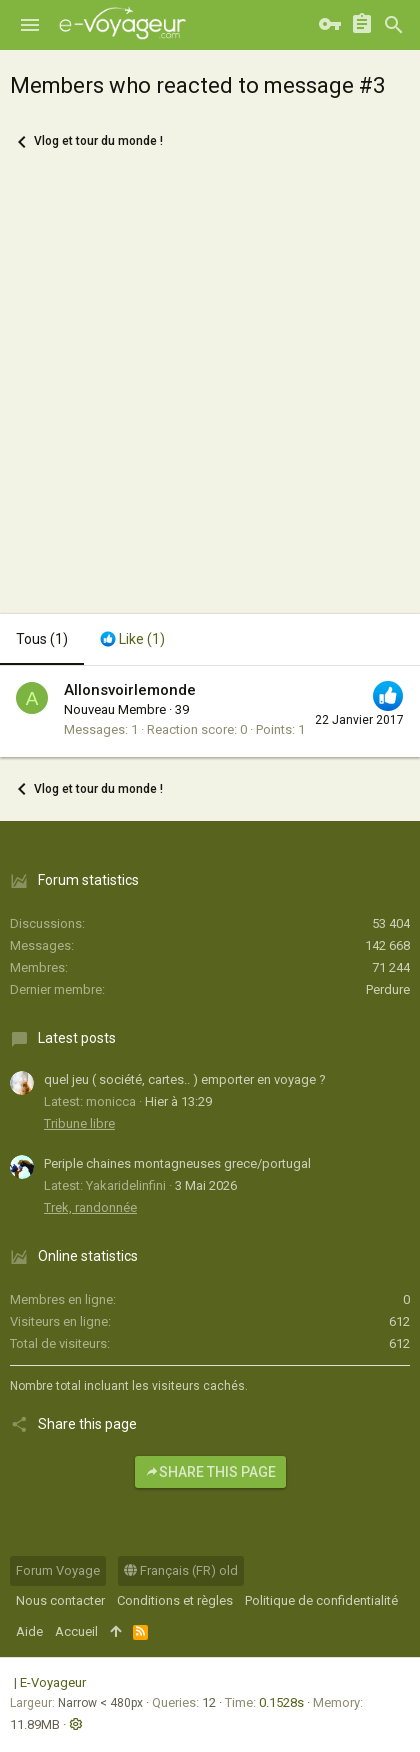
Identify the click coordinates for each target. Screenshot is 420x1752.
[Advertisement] (210, 394)
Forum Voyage (58, 1570)
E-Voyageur (53, 1682)
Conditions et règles (175, 1600)
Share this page (210, 1472)
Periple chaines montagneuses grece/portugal (177, 1163)
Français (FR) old (181, 1570)
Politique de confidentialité (321, 1600)
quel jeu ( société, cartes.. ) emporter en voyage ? (185, 1079)
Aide (29, 1631)
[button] (30, 25)
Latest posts (77, 1038)
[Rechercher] (394, 25)
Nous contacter (60, 1600)
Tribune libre (79, 1123)
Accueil (76, 1631)
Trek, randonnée (90, 1207)
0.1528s (281, 1702)
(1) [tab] (42, 639)
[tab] (132, 640)
